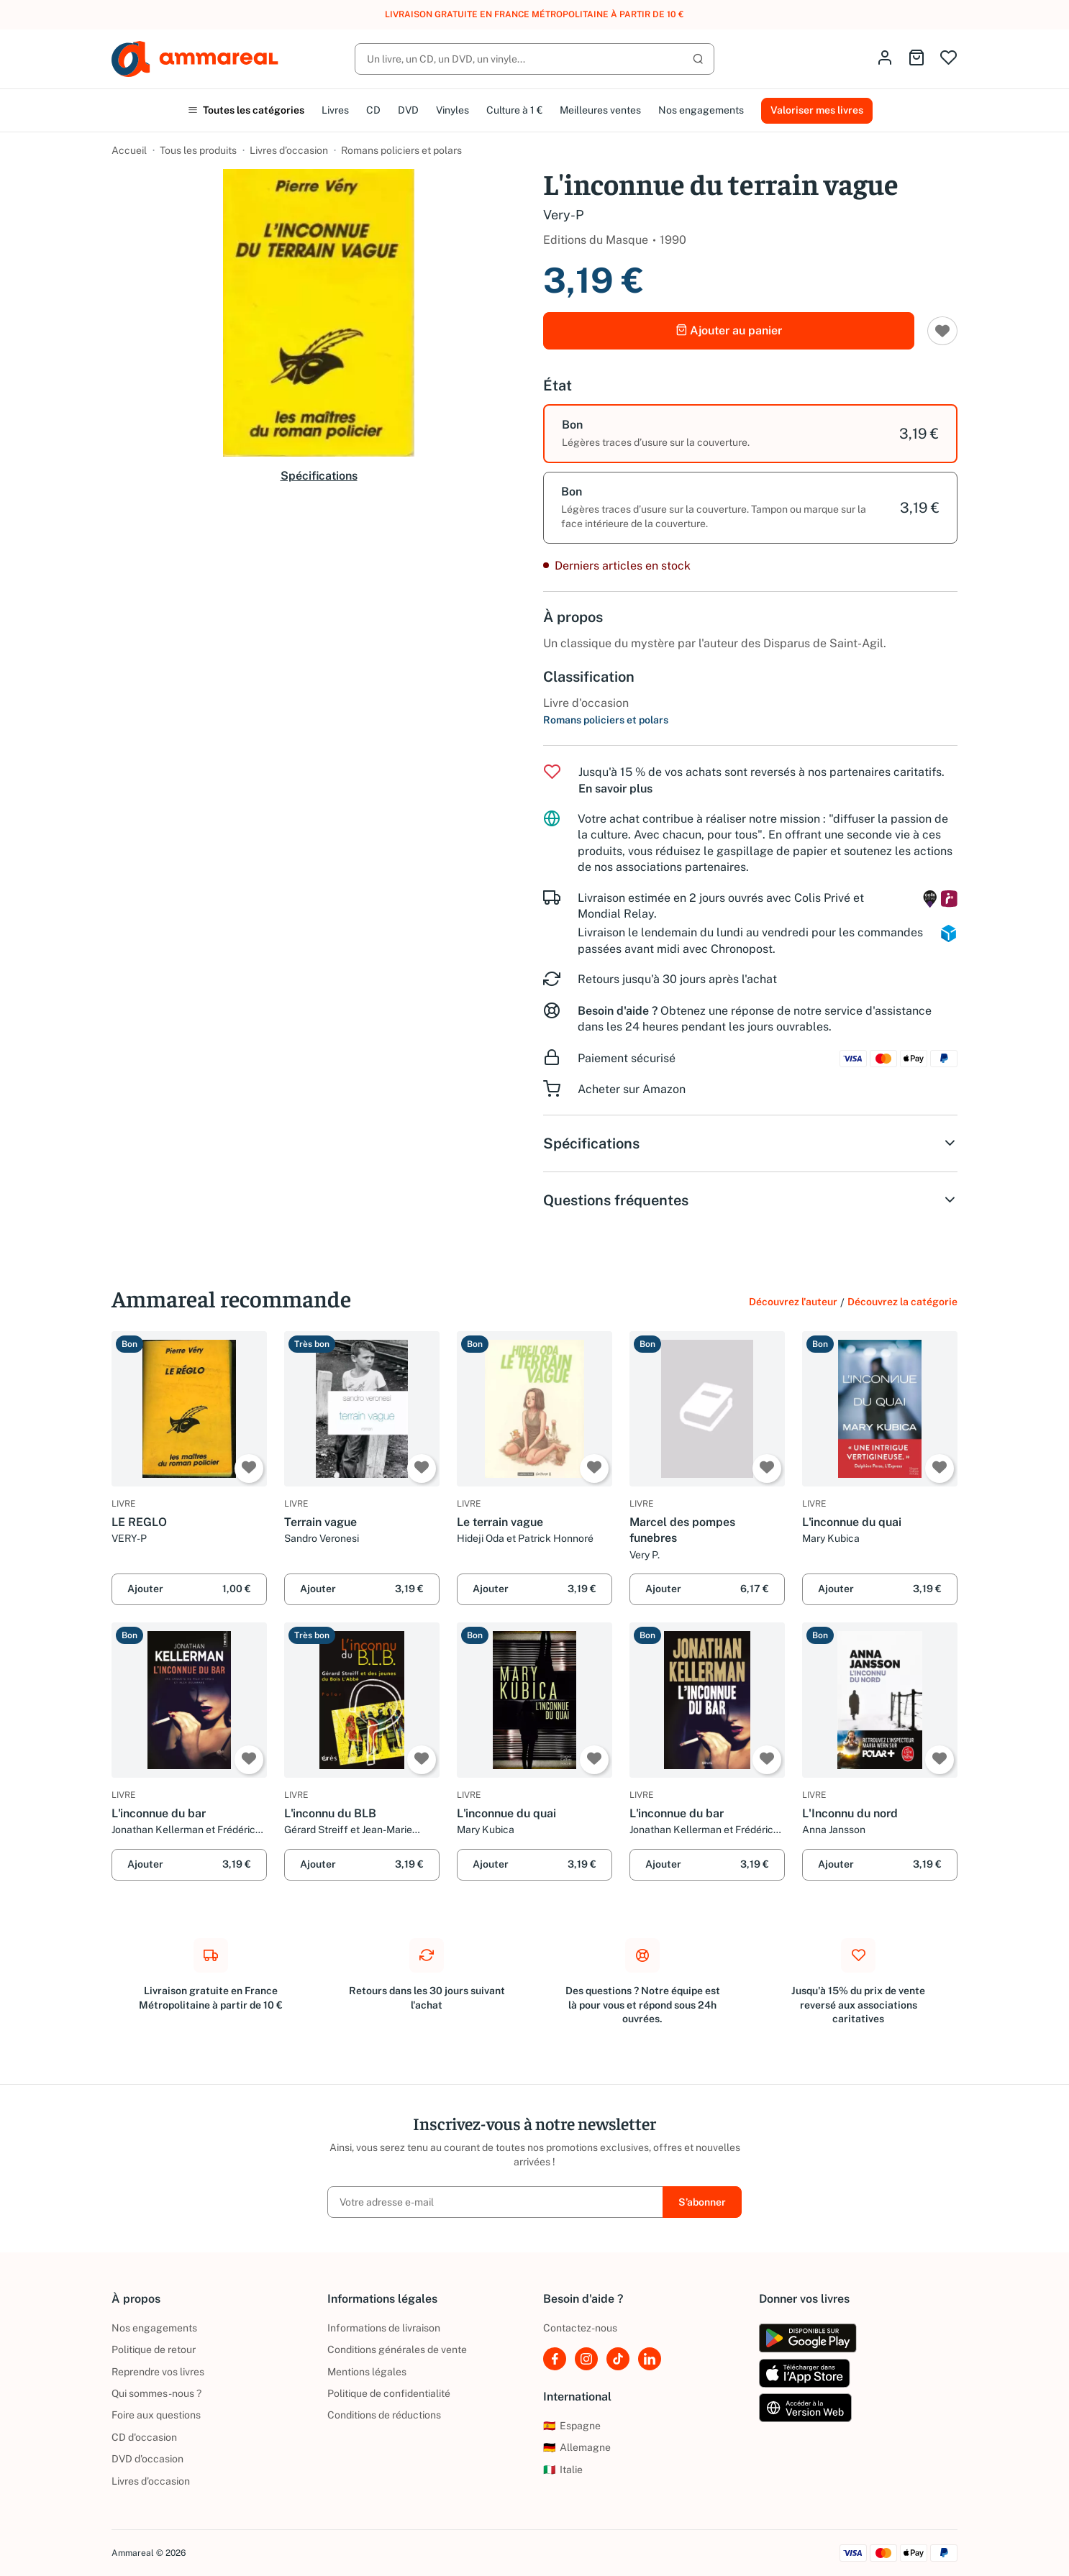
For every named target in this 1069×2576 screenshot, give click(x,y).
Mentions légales (366, 2372)
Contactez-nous (580, 2328)
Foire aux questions (156, 2415)
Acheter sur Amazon (632, 1089)
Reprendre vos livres (158, 2372)
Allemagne (577, 2447)
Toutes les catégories (246, 110)
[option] (750, 433)
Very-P (563, 214)
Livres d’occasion (289, 150)
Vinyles (452, 110)
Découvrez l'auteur (793, 1301)
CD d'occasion (144, 2437)
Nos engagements (701, 110)
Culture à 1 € (514, 110)
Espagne (572, 2425)
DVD (408, 110)
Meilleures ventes (600, 110)
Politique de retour (154, 2349)
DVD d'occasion (147, 2459)
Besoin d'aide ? (618, 1011)
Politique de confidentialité (388, 2393)
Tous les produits (198, 150)
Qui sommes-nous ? (156, 2393)
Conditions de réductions (384, 2415)
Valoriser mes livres (816, 110)
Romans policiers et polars (401, 150)
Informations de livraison (383, 2328)
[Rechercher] (534, 59)
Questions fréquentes (750, 1200)
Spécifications (319, 476)
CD (373, 110)
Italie (563, 2469)
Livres (335, 110)
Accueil (129, 150)
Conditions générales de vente (397, 2349)
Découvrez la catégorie (902, 1301)
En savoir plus (615, 788)
